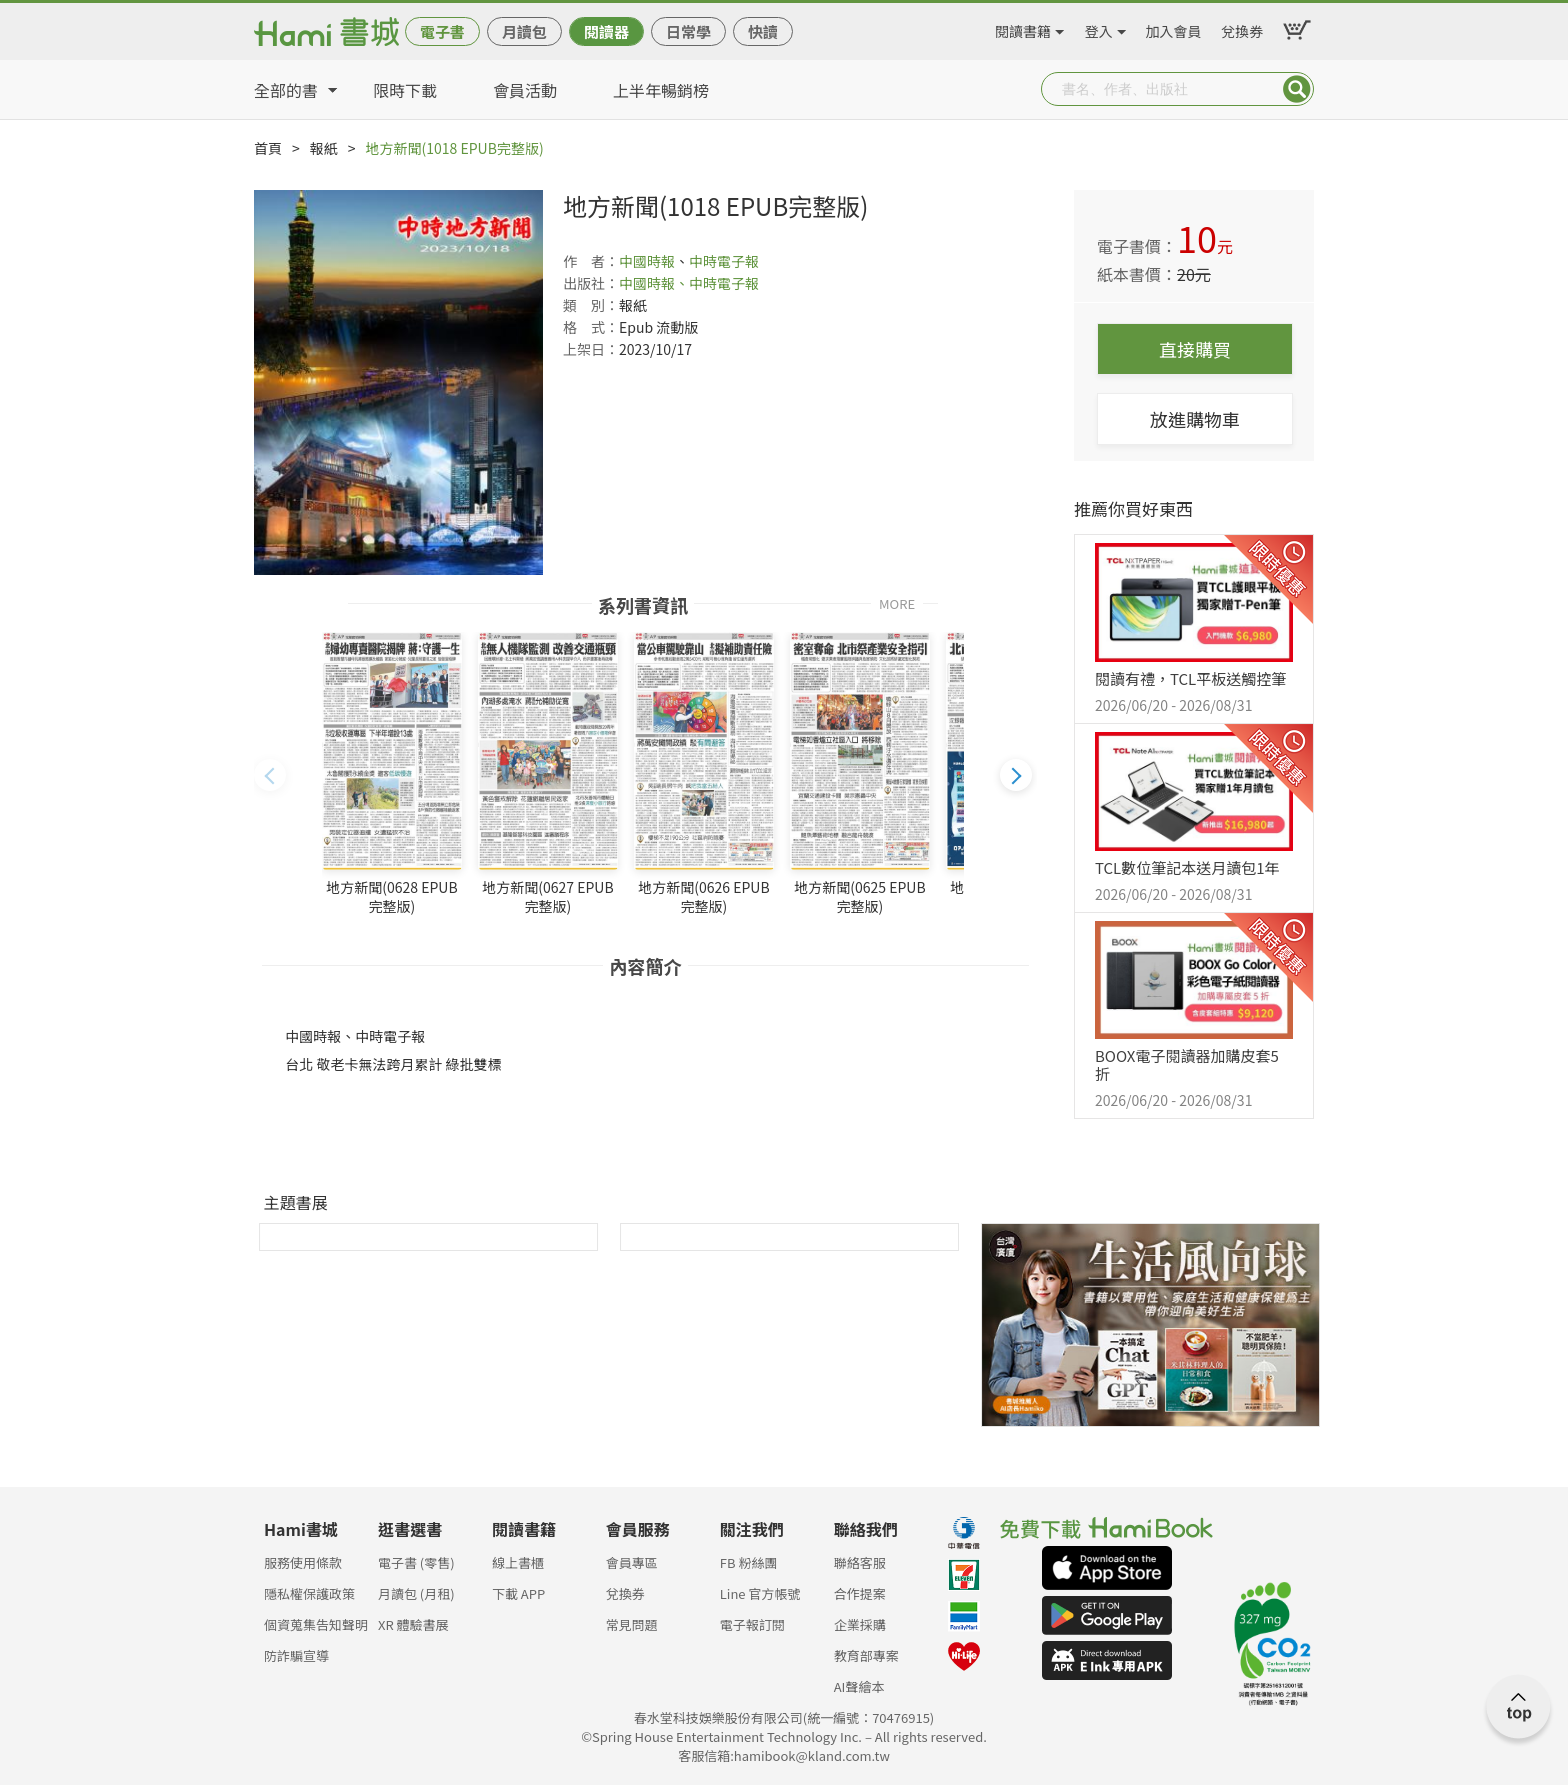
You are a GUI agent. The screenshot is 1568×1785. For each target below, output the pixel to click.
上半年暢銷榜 (661, 90)
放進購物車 (1195, 419)
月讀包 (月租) (416, 1593)
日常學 (688, 31)
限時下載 (405, 90)
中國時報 (647, 261)
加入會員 (1174, 28)
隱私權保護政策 (309, 1593)
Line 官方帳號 (760, 1593)
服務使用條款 (303, 1562)
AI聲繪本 (859, 1686)
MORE (897, 602)
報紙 (324, 148)
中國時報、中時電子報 (689, 283)
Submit (1297, 89)
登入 (1099, 28)
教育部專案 (866, 1655)
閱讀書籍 (1023, 28)
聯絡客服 (860, 1562)
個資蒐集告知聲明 (316, 1624)
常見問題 (632, 1624)
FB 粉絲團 (749, 1562)
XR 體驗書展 (413, 1624)
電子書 (442, 31)
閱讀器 (606, 31)
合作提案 (860, 1593)
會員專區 (632, 1562)
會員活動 (525, 90)
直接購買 (1195, 349)
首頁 (268, 148)
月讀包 (524, 31)
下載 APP (518, 1593)
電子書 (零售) (416, 1562)
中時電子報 (724, 261)
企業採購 (860, 1624)
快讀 (763, 31)
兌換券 (1242, 28)
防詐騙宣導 (296, 1655)
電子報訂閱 (752, 1624)
